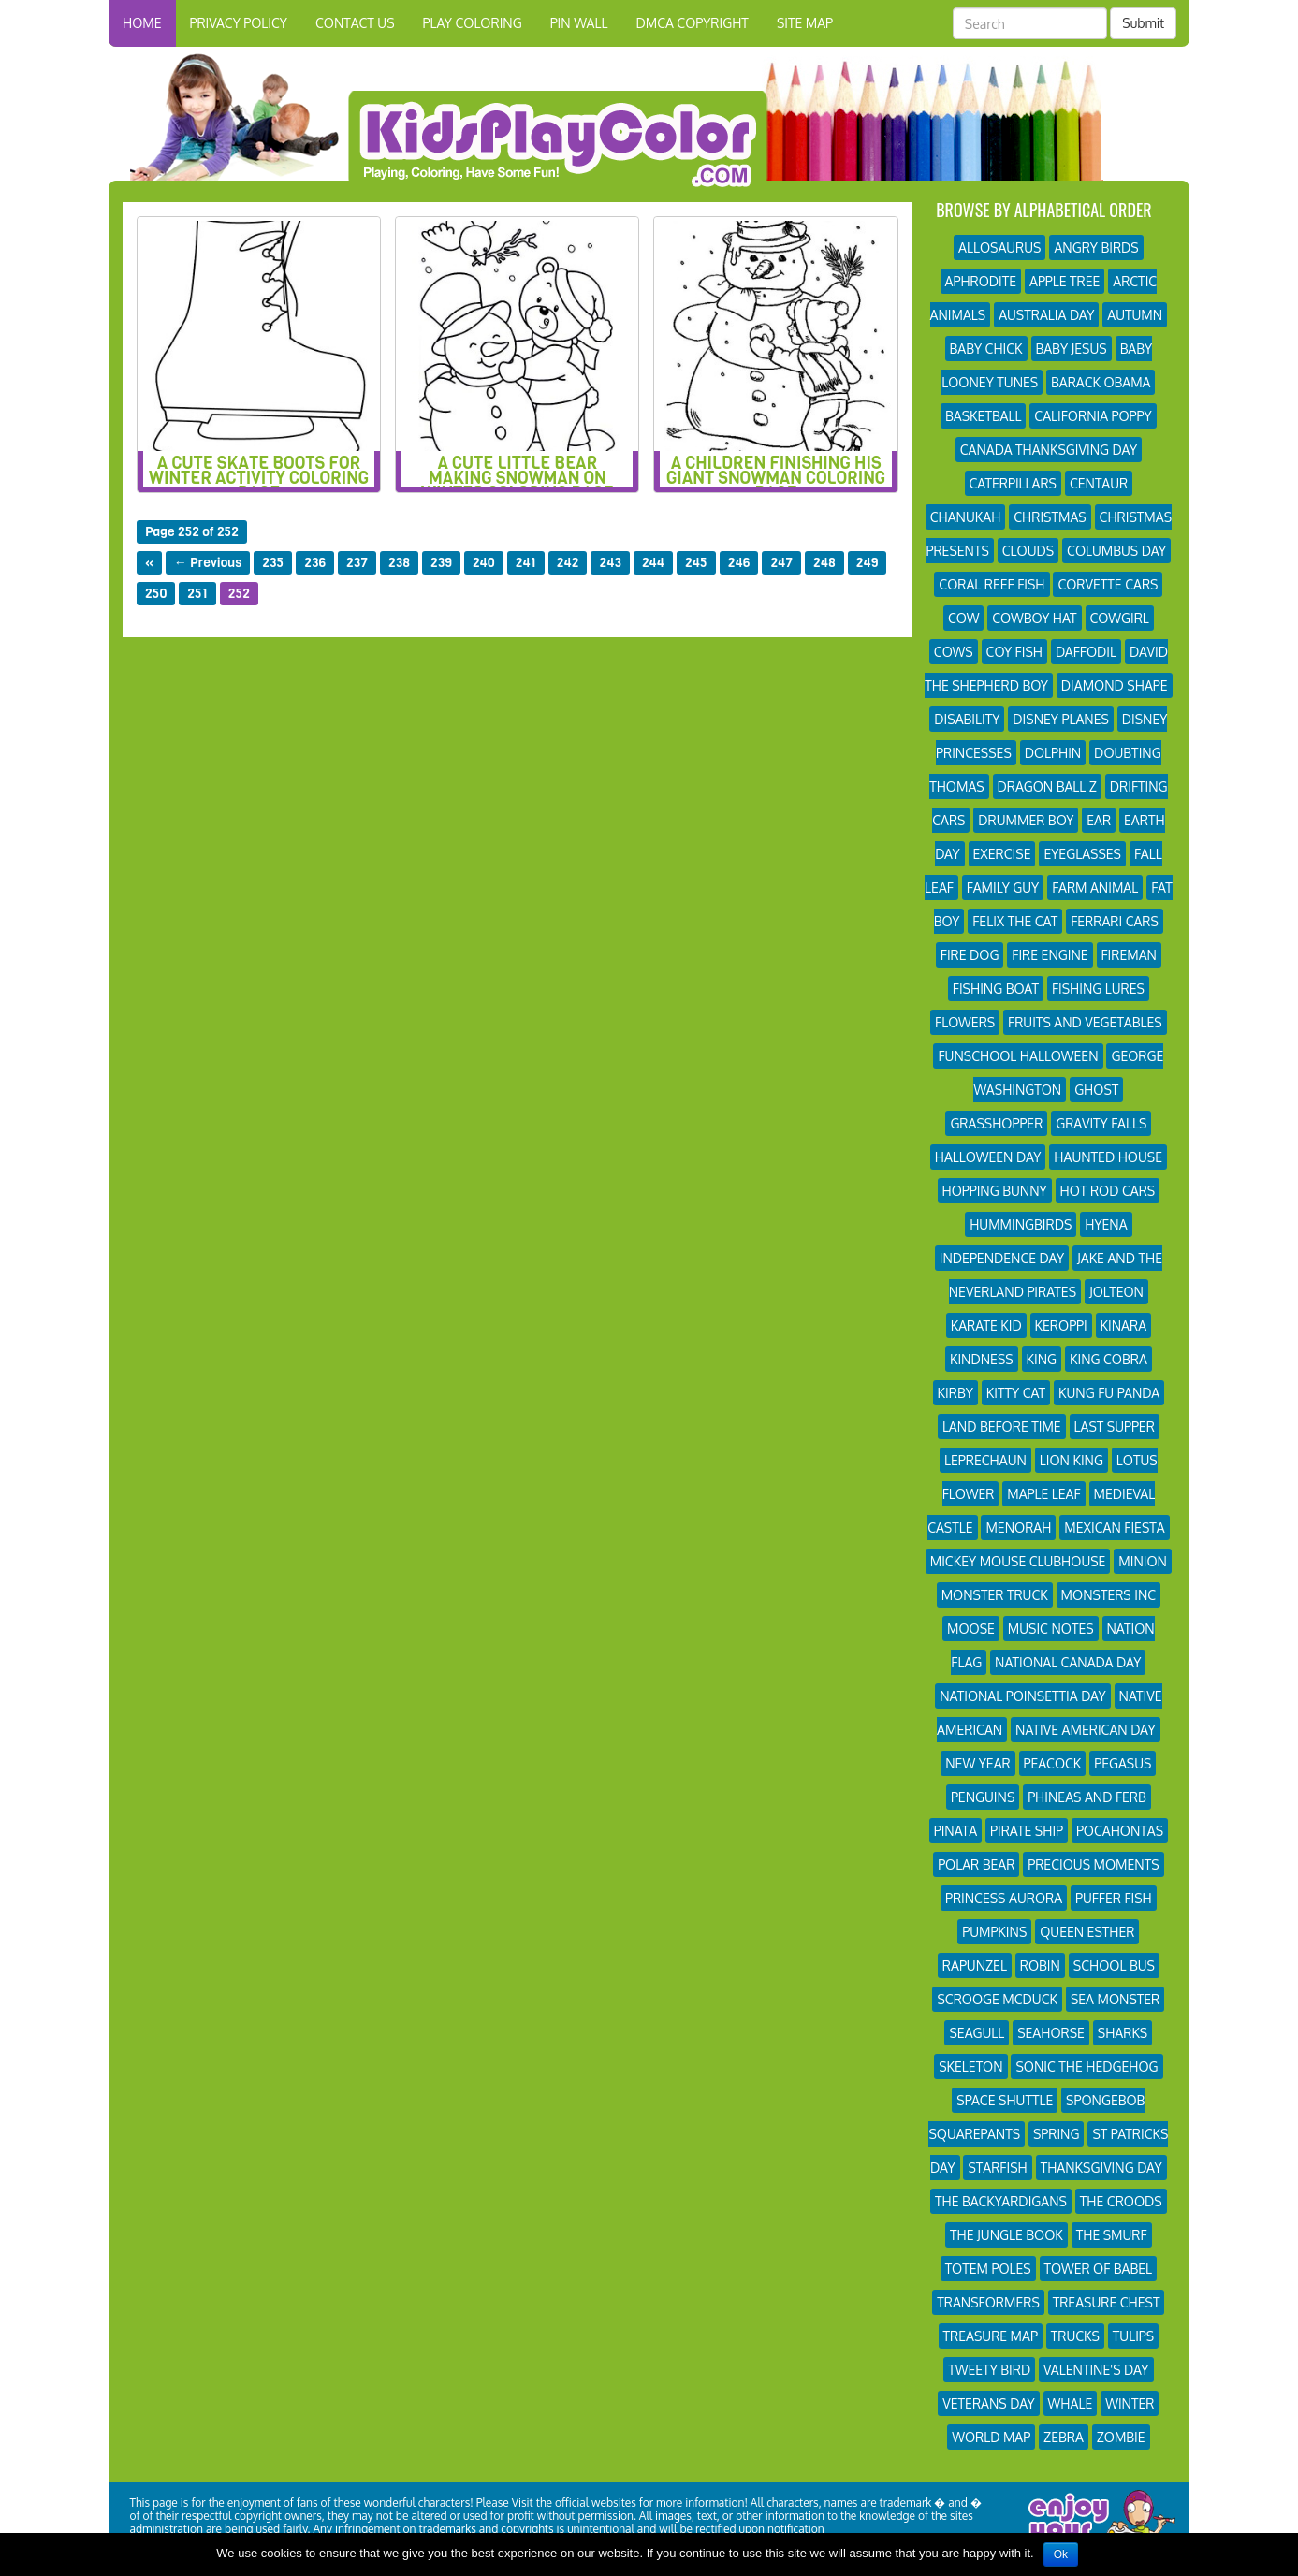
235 (273, 563)
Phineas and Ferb (1087, 1797)
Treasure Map (990, 2336)
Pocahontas (1119, 1831)
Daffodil (1086, 652)
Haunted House (1108, 1157)
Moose (971, 1629)
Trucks (1075, 2336)
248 (824, 563)
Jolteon (1116, 1292)
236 (315, 563)
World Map (991, 2437)
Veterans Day (988, 2403)
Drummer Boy (1025, 820)
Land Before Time (1001, 1426)
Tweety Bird (989, 2370)
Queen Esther (1087, 1932)
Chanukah (965, 517)
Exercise (1002, 854)
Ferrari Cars (1115, 921)
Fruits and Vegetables (1085, 1022)
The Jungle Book (1006, 2235)
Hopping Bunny (994, 1191)
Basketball (983, 416)
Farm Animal (1095, 887)
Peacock (1053, 1763)
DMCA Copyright (691, 23)
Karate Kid (986, 1325)
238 (399, 563)
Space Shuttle (1004, 2100)
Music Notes (1051, 1629)
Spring (1056, 2134)
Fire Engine (1049, 955)
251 (197, 594)
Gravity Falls (1101, 1123)
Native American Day (1085, 1730)
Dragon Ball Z (1047, 786)
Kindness (982, 1359)
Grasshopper (996, 1123)
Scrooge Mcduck (997, 1999)
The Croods (1121, 2201)
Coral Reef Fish (991, 584)
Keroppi (1061, 1325)
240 (484, 563)
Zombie (1121, 2437)
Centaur (1099, 483)
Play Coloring (472, 23)
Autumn (1134, 315)
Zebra (1063, 2437)
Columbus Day (1116, 551)
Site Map (805, 23)
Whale (1070, 2403)
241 (526, 563)
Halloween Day (988, 1157)
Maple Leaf (1043, 1494)
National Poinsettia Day (1022, 1696)
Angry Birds (1096, 247)
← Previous (208, 563)
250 (156, 594)
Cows (953, 652)
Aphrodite (981, 281)
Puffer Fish (1113, 1898)
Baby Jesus (1071, 349)
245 (696, 563)
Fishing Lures (1098, 989)
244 (653, 563)
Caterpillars (1013, 483)
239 (441, 563)
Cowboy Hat (1034, 618)
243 (609, 563)
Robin (1040, 1965)
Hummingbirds (1021, 1224)
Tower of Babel (1098, 2269)
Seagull (976, 2033)
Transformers (988, 2302)
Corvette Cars (1107, 584)
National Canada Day (1068, 1662)
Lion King (1071, 1460)
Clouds (1028, 551)
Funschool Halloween (1018, 1056)
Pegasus (1122, 1763)
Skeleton (970, 2066)
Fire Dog (970, 955)
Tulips (1133, 2336)
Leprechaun (985, 1460)
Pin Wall (579, 23)
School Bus (1114, 1965)
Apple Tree (1064, 281)
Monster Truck (994, 1595)
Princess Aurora (1003, 1898)
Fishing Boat (996, 989)
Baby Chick (986, 349)
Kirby (955, 1393)
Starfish (997, 2168)
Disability (966, 719)
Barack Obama (1100, 382)
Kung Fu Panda (1108, 1393)
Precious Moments (1093, 1864)
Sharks (1123, 2033)
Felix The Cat (1014, 921)
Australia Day (1046, 315)
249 (867, 563)
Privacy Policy (238, 23)
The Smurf (1111, 2235)
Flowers (965, 1022)
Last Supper (1114, 1426)
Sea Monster (1115, 1999)
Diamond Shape (1114, 685)
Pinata (955, 1831)
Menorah (1018, 1527)
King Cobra (1108, 1359)
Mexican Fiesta (1114, 1527)
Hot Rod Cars (1108, 1191)
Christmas (1050, 517)
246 (739, 563)
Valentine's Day (1095, 2370)
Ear (1099, 820)
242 (568, 563)
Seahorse (1051, 2033)
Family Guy (1003, 887)
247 (781, 563)
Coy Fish (1014, 652)
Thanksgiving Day (1101, 2168)
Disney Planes (1061, 719)
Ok (1061, 2554)
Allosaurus (999, 247)
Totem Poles (988, 2269)
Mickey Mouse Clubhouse (1018, 1561)
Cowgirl (1119, 618)
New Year (977, 1763)
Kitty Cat (1015, 1393)
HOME (142, 23)
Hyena (1106, 1224)
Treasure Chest (1106, 2302)
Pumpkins (994, 1932)
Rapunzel (974, 1965)
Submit (1143, 23)
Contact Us (355, 23)
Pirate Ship (1026, 1831)
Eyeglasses (1082, 854)
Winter (1129, 2403)
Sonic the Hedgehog (1086, 2066)
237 (357, 563)
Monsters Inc (1109, 1595)
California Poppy (1092, 416)
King (1042, 1359)
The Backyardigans (1001, 2201)
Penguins (982, 1797)
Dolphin (1053, 753)
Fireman (1129, 955)
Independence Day (1002, 1258)
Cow (964, 618)
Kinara (1124, 1325)
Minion (1142, 1561)
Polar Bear (976, 1864)
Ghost (1096, 1090)
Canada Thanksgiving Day (1048, 450)
